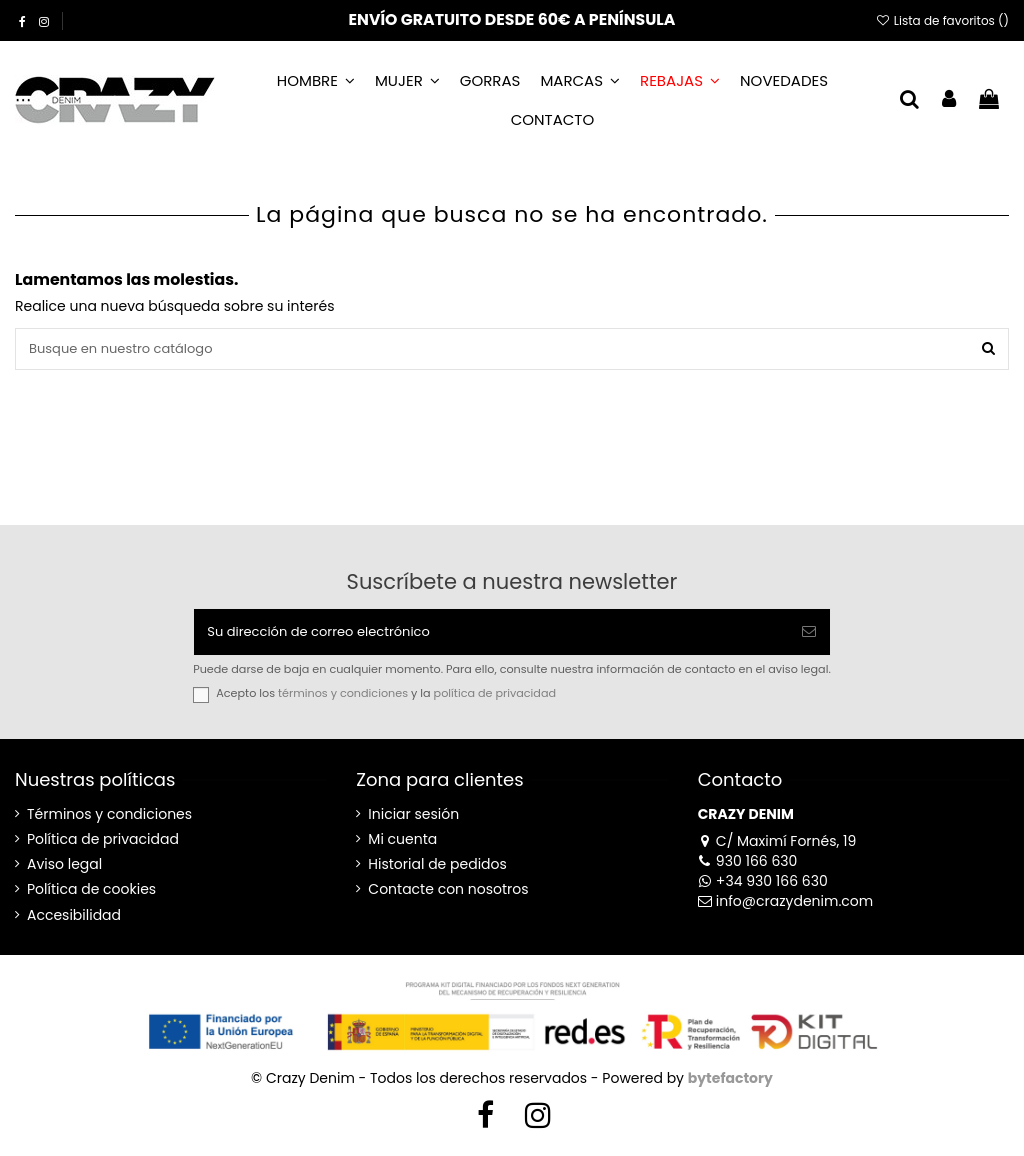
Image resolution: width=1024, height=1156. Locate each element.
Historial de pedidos (437, 871)
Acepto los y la (386, 700)
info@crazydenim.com (786, 907)
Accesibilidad (74, 921)
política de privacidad (495, 700)
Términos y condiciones (109, 820)
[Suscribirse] (809, 636)
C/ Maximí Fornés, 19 (777, 847)
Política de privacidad (103, 846)
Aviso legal (64, 871)
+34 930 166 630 (763, 887)
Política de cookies (91, 896)
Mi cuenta (402, 846)
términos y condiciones (343, 700)
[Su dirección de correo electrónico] (491, 636)
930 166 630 (748, 867)
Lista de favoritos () (942, 20)
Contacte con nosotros (448, 896)
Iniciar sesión (413, 820)
